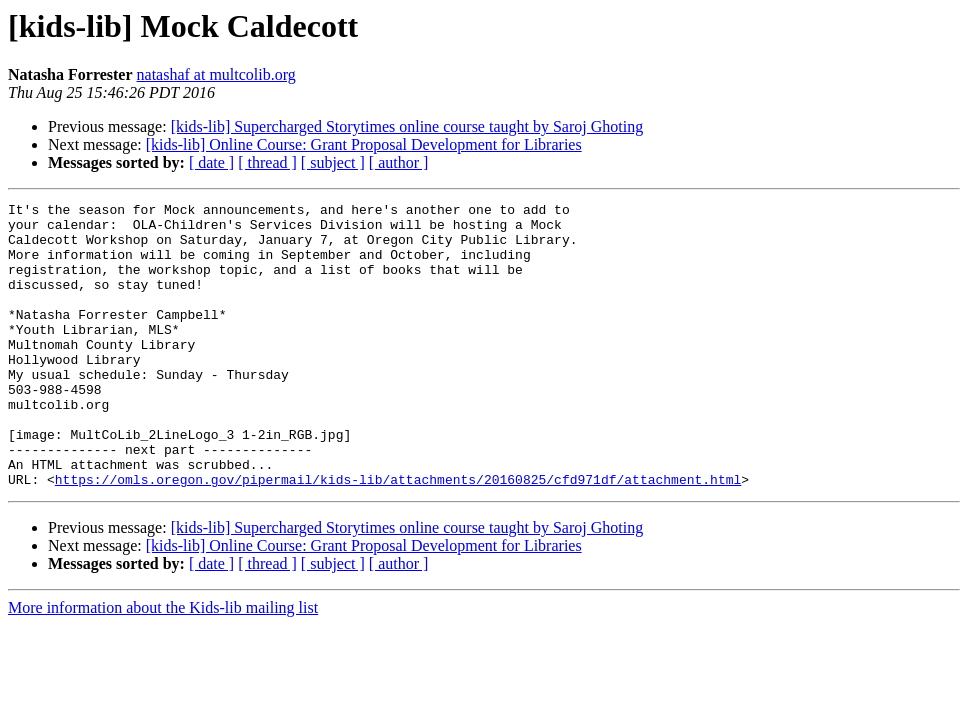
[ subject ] (333, 162)
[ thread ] (267, 162)
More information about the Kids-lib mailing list (163, 664)
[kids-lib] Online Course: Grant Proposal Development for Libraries (364, 144)
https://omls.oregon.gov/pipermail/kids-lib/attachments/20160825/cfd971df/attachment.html (398, 536)
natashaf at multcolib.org (216, 74)
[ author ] (399, 162)
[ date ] (211, 162)
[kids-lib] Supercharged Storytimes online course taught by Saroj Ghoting (407, 126)
